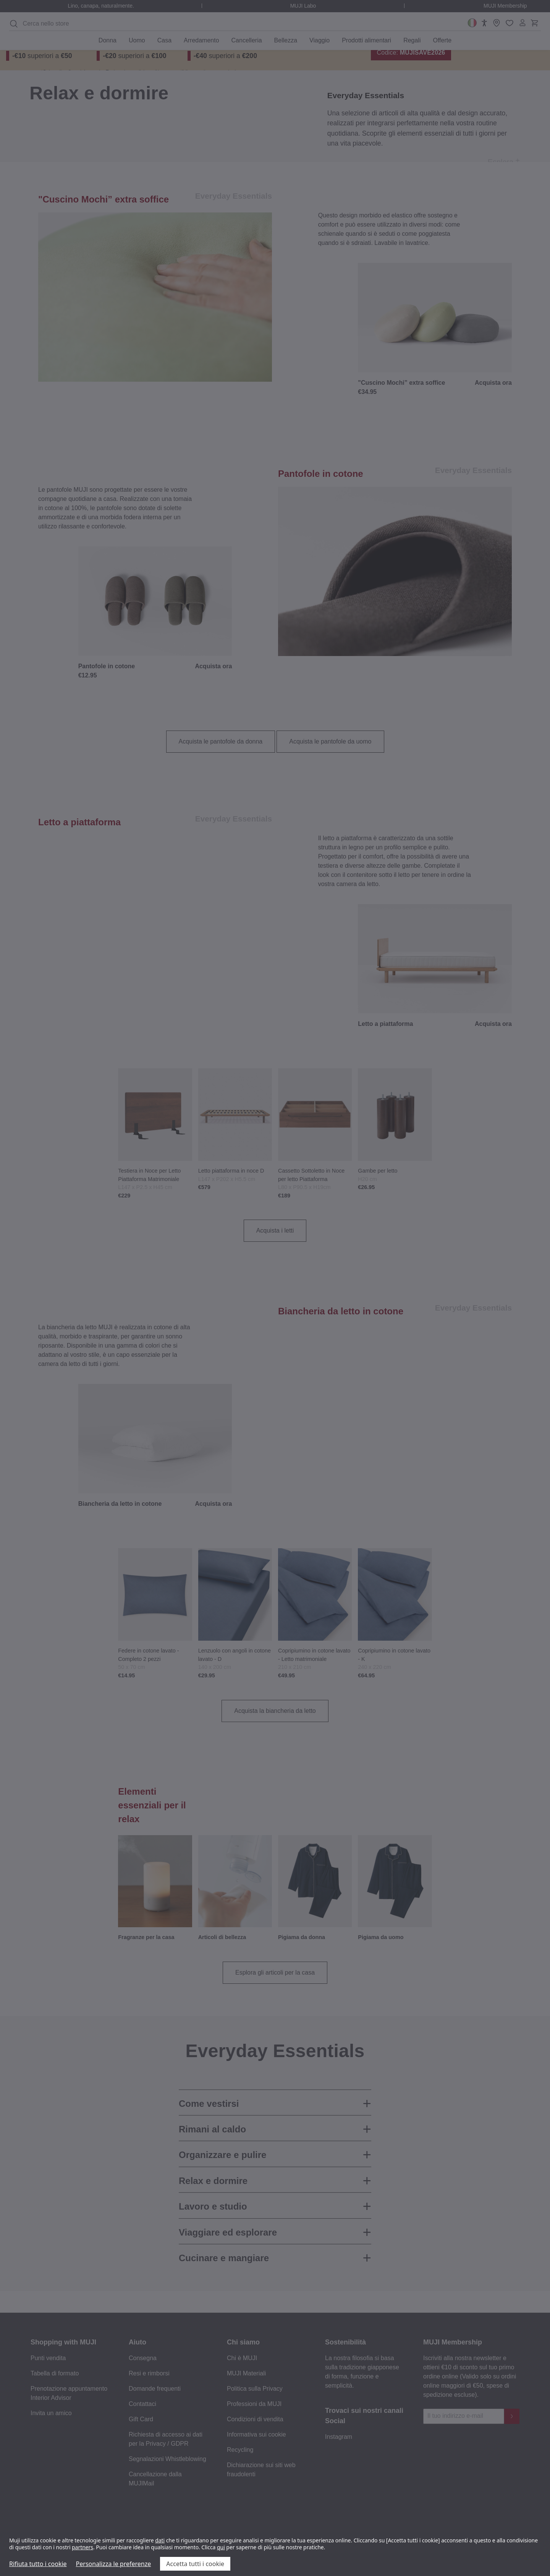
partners (82, 2547)
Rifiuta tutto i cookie (38, 2564)
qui (221, 2547)
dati (160, 2540)
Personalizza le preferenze (113, 2564)
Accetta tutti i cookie (195, 2564)
